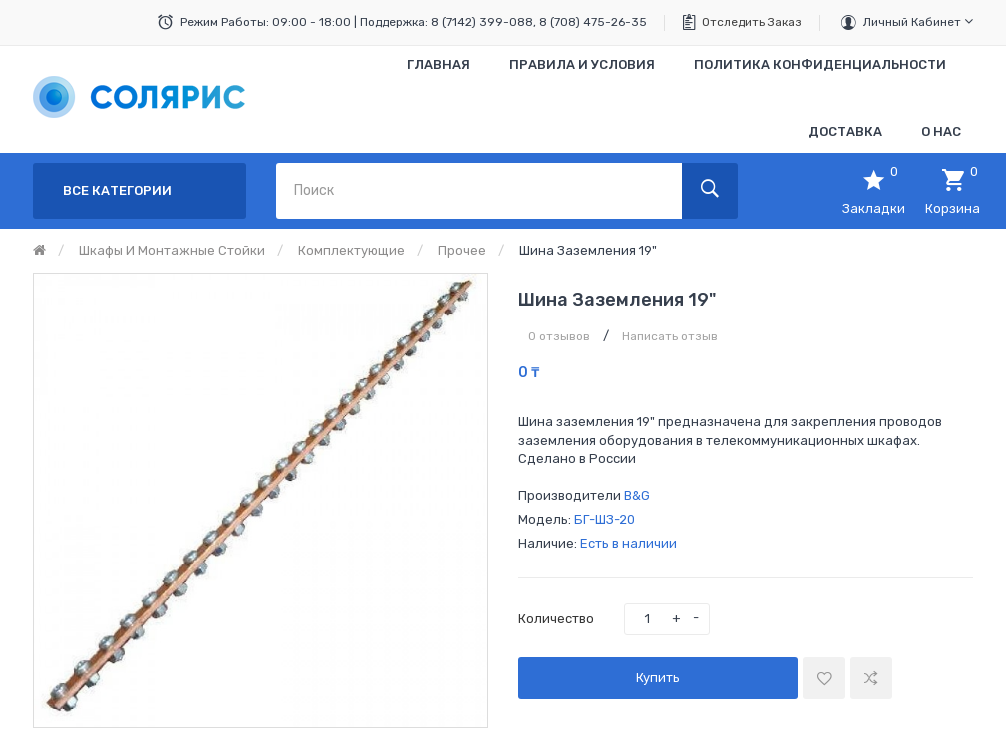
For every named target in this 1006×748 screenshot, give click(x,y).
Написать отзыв (670, 336)
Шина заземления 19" (588, 250)
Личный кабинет (918, 21)
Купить (658, 677)
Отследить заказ (752, 22)
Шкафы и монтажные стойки (172, 250)
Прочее (462, 250)
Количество (556, 618)
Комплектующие (351, 250)
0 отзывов (559, 336)
